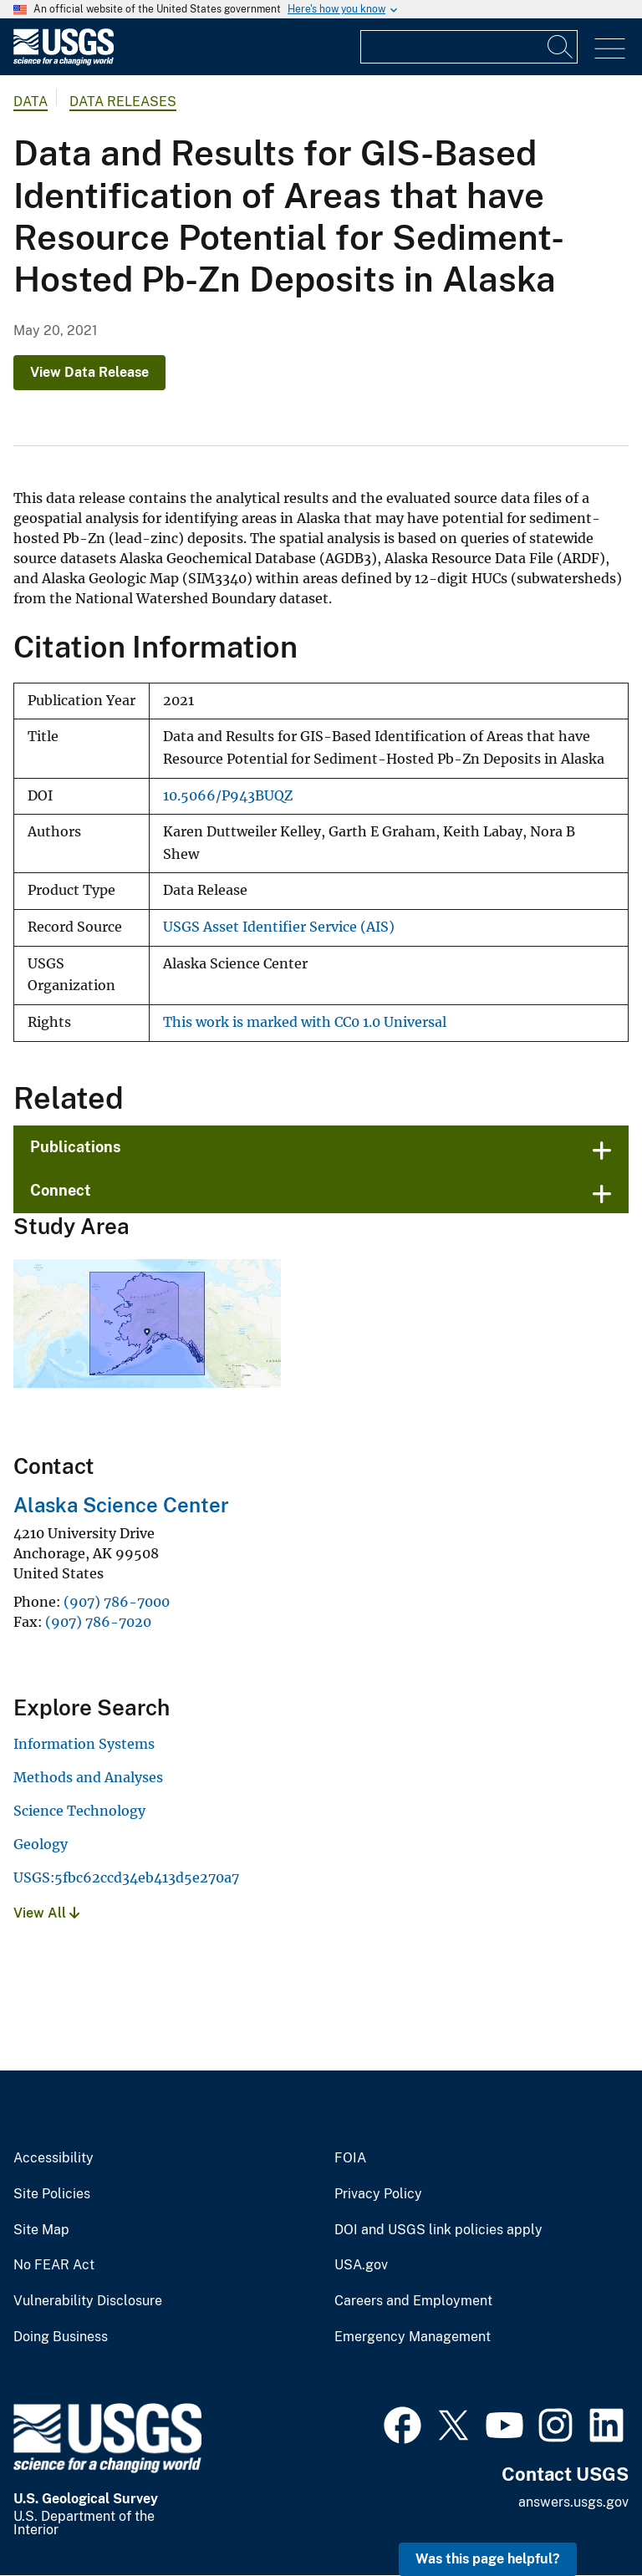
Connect (60, 1190)
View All (46, 1913)
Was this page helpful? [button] (487, 2559)
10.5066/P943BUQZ (228, 796)
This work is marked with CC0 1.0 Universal (304, 1022)
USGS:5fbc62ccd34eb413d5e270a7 (126, 1877)
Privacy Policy (378, 2194)
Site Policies (51, 2194)
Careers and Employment (413, 2301)
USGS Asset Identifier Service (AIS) (279, 927)
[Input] (469, 47)
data (30, 101)
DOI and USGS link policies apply (438, 2230)
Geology (40, 1844)
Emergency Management (412, 2337)
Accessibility (53, 2158)
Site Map (41, 2230)
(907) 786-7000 (117, 1601)
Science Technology (79, 1810)
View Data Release (89, 372)
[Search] (561, 47)
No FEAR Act (53, 2265)
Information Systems (84, 1743)
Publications (75, 1147)
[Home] (63, 61)
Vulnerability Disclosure (87, 2301)
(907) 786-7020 (98, 1621)
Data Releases (122, 101)
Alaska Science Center (121, 1505)
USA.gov (361, 2265)
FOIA (350, 2158)
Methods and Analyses (88, 1777)
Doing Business (60, 2337)
